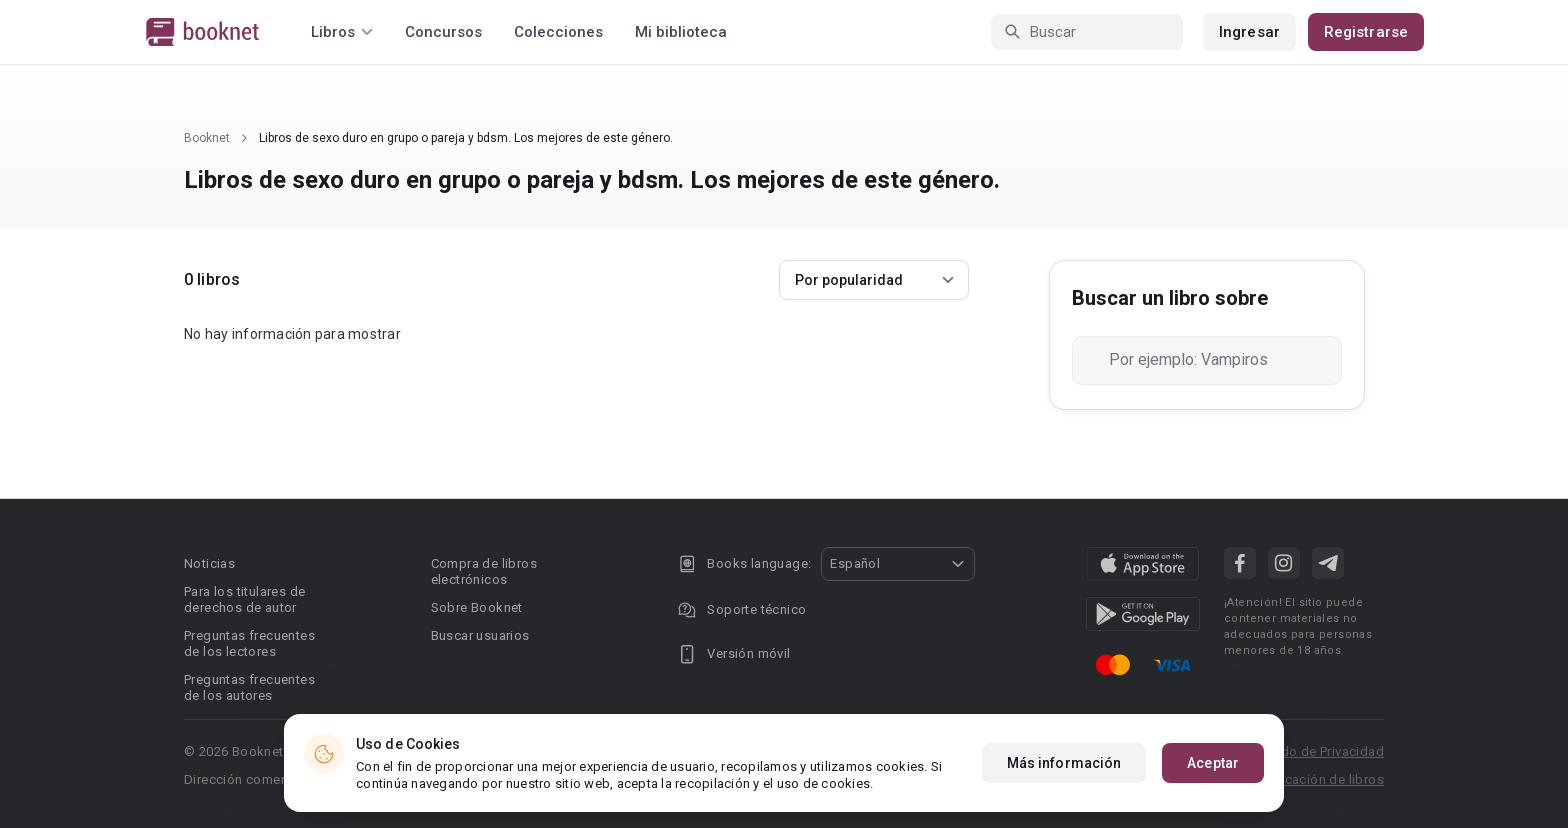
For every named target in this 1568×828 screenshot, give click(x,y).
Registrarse (1366, 32)
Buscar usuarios (480, 635)
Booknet (207, 138)
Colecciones (558, 32)
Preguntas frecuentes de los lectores (249, 643)
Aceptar (1213, 763)
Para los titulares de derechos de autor (244, 599)
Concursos (443, 32)
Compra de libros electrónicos (484, 571)
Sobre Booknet (477, 607)
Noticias (209, 563)
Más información (1064, 763)
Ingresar (1249, 32)
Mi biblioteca (681, 32)
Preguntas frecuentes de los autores (249, 687)
